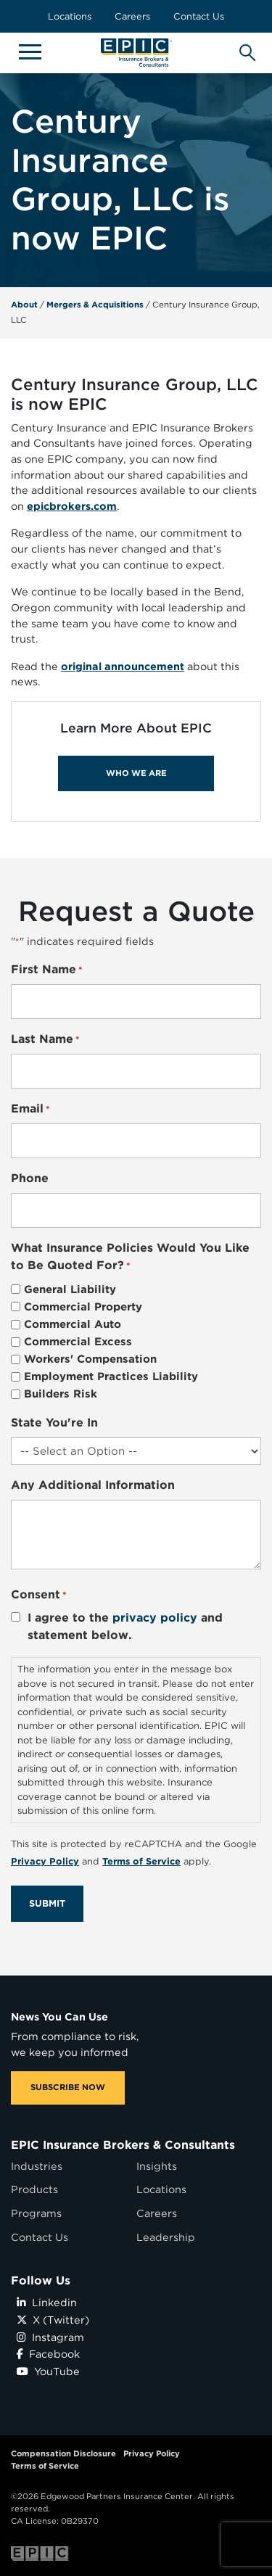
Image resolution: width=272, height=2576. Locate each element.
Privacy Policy (151, 2453)
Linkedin (47, 2302)
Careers (132, 16)
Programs (36, 2213)
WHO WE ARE (136, 773)
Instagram (50, 2337)
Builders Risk (60, 1393)
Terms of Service (45, 2466)
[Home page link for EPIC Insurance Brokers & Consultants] (136, 53)
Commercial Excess (78, 1341)
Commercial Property (83, 1306)
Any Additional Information (93, 1485)
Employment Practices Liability (111, 1376)
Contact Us (198, 16)
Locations (69, 16)
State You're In (54, 1422)
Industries (36, 2166)
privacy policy (154, 1618)
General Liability (70, 1289)
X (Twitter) (53, 2319)
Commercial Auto (72, 1324)
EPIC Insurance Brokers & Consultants (123, 2145)
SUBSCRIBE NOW (67, 2087)
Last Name (45, 1039)
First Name (47, 970)
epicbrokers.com (72, 506)
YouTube (48, 2371)
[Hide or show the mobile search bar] (244, 49)
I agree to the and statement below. (125, 1626)
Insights (156, 2166)
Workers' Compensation (90, 1359)
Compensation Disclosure (63, 2453)
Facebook (48, 2354)
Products (34, 2189)
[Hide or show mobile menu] (30, 51)
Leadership (165, 2237)
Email (30, 1109)
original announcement (122, 666)
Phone (30, 1178)
